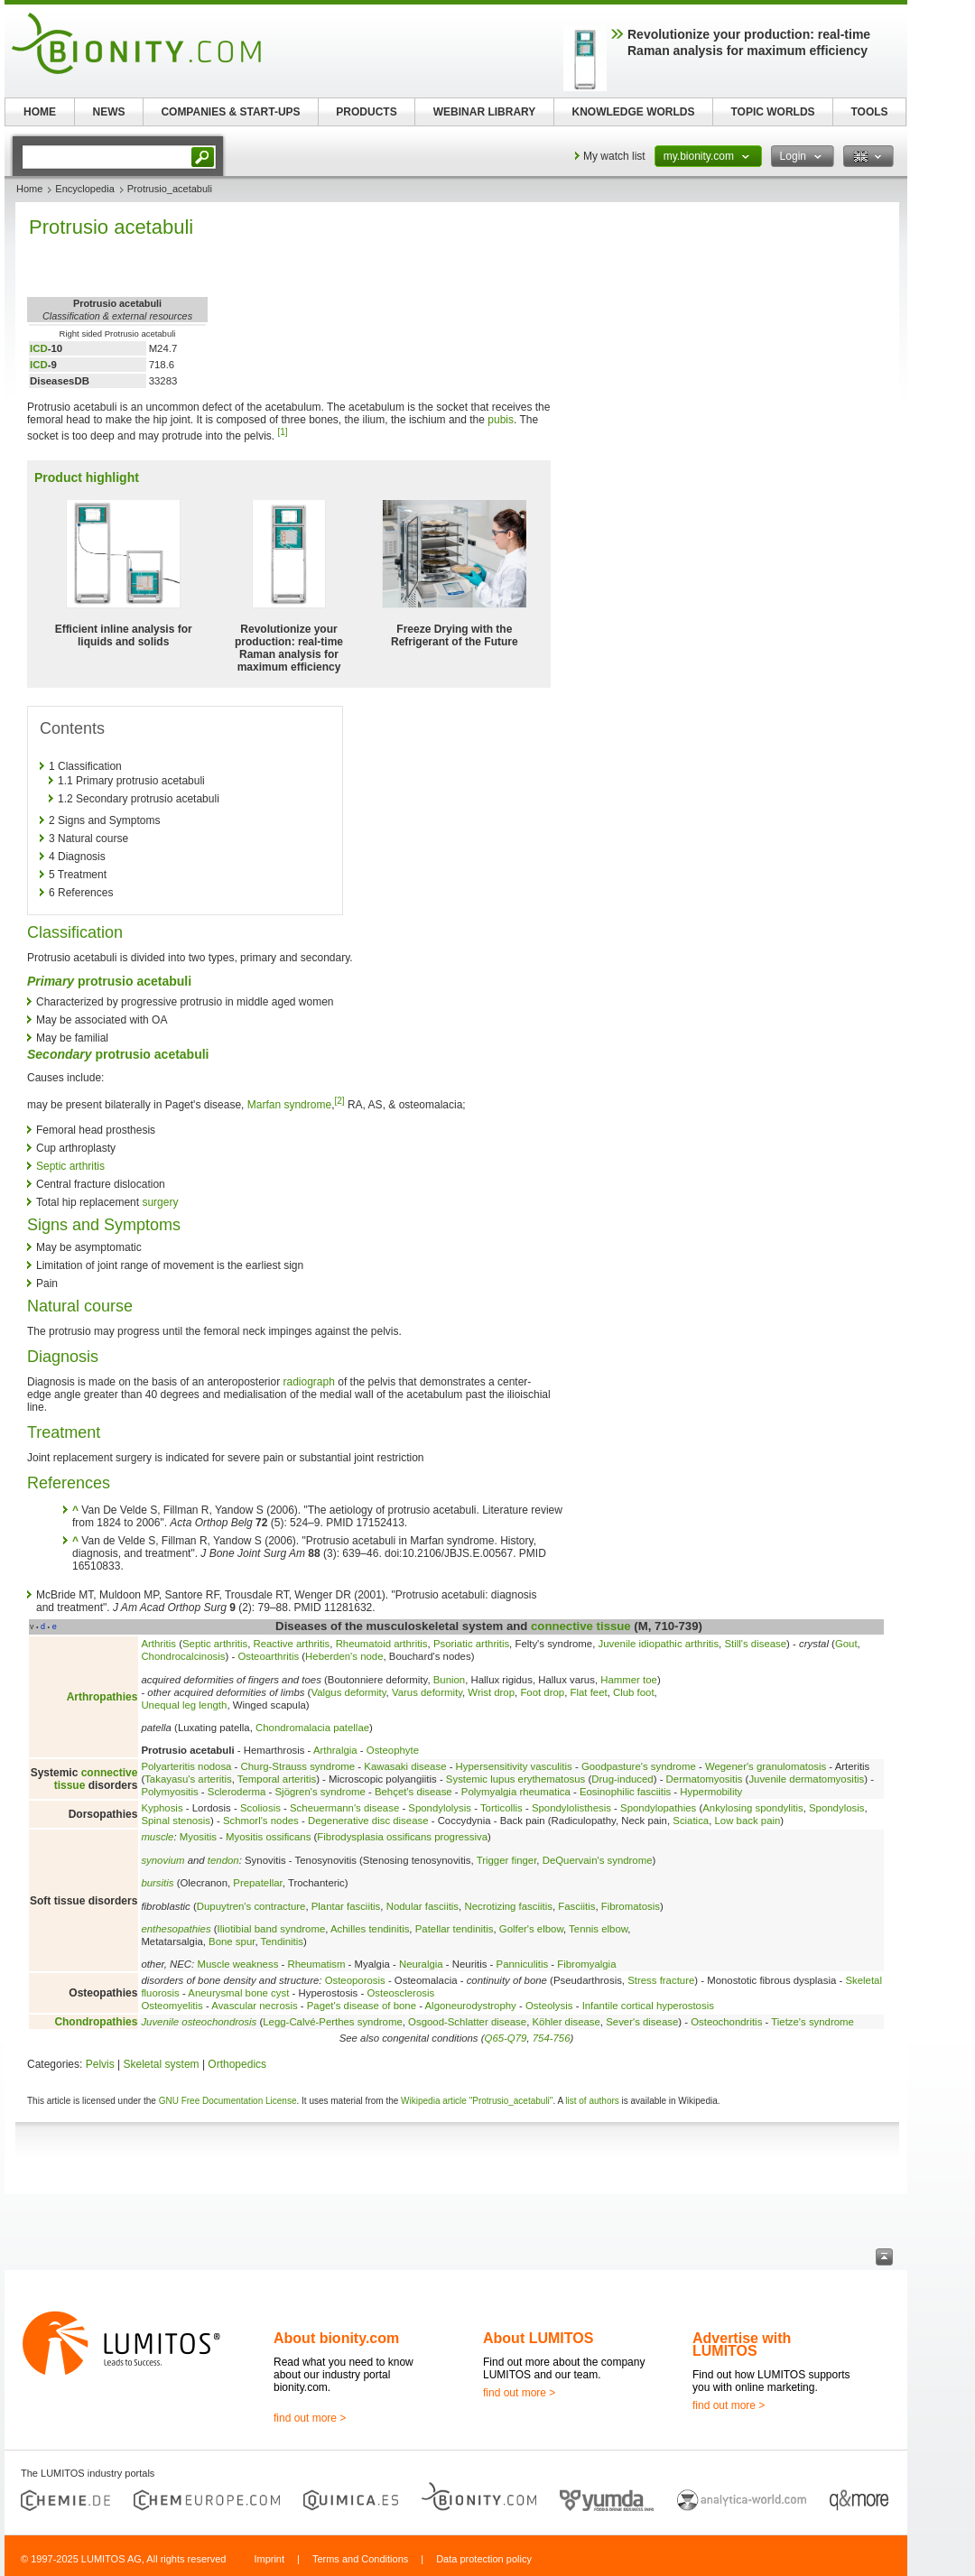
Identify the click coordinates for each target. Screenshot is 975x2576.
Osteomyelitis (171, 2005)
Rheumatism (316, 1964)
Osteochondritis (726, 2021)
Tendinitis (282, 1941)
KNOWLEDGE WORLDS (633, 112)
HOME (39, 112)
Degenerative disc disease (368, 1820)
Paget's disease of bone (361, 2005)
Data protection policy (484, 2558)
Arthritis (158, 1643)
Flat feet (589, 1692)
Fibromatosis (630, 1906)
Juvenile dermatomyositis (806, 1779)
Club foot (634, 1692)
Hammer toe (628, 1679)
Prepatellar (257, 1882)
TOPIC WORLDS (772, 112)
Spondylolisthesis (571, 1807)
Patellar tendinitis (454, 1928)
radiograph (309, 1382)
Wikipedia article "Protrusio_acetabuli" (476, 2101)
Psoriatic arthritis (471, 1643)
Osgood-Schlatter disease (467, 2021)
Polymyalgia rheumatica (516, 1791)
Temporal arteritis (276, 1779)
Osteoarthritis (268, 1656)
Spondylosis (836, 1807)
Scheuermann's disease (344, 1807)
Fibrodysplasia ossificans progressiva (402, 1836)
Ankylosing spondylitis (752, 1807)
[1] (283, 432)
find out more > (310, 2418)
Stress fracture (660, 1980)
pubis (501, 419)
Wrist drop (491, 1692)
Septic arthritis (70, 1166)
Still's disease (755, 1643)
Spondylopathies (658, 1807)
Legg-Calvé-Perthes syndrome (332, 2021)
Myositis (198, 1836)
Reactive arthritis (291, 1643)
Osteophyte (393, 1750)
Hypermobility (711, 1791)
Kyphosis (161, 1807)
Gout (846, 1643)
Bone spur (232, 1941)
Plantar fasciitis (346, 1906)
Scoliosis (260, 1807)
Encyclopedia (84, 188)
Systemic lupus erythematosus (515, 1779)
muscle (157, 1836)
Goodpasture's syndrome (638, 1766)
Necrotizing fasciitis (508, 1906)
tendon (223, 1860)
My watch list (614, 156)
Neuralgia (421, 1964)
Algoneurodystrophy (470, 2005)
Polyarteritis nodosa (186, 1766)
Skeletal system (162, 2064)
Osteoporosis (355, 1980)
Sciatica (691, 1820)
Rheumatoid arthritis (382, 1643)
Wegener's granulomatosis (765, 1766)
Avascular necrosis (254, 2005)
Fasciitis (576, 1906)
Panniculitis (523, 1964)
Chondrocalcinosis (183, 1656)
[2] (339, 1101)
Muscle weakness (237, 1964)
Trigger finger (507, 1860)
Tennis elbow (598, 1928)
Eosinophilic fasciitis (625, 1791)
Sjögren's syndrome (320, 1791)
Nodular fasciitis (422, 1906)
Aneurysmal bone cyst (238, 1993)
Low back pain (748, 1820)
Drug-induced (622, 1779)
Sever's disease (642, 2021)
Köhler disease (566, 2021)
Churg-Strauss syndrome (298, 1766)
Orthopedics (237, 2064)
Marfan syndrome (289, 1104)
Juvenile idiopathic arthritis (659, 1643)
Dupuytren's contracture (251, 1906)
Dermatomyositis (704, 1779)
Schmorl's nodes (261, 1820)
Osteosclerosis (400, 1993)
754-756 (552, 2038)
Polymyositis (169, 1791)
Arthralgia (335, 1750)
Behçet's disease (413, 1791)
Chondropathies (95, 2021)
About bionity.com (336, 2338)
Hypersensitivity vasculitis (514, 1766)
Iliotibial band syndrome (272, 1928)
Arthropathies (102, 1697)
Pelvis (100, 2064)
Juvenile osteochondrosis (198, 2021)
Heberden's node (344, 1656)
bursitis (157, 1882)
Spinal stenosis (175, 1820)
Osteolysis (549, 2005)
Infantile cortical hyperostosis (648, 2005)
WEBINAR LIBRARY (484, 112)
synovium (162, 1860)
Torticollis (501, 1807)
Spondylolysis (439, 1807)
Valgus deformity (348, 1692)
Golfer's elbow (531, 1928)
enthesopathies (175, 1928)
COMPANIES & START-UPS (230, 112)
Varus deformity (427, 1692)
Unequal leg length (184, 1705)
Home (29, 188)
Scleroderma (237, 1791)
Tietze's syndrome (812, 2021)
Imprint (269, 2558)
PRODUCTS (366, 112)
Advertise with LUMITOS (741, 2344)
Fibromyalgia (586, 1964)
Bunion (449, 1679)
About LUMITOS (538, 2338)
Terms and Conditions (360, 2558)
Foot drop (542, 1692)
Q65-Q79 (506, 2038)
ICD (39, 348)
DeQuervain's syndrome (598, 1860)
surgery (160, 1202)
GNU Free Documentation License (228, 2101)
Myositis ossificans (268, 1836)
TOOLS (868, 112)
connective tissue (581, 1626)
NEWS (109, 112)
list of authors (591, 2101)
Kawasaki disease (405, 1766)
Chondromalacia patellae (312, 1727)
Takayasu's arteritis (188, 1779)
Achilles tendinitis (369, 1928)
